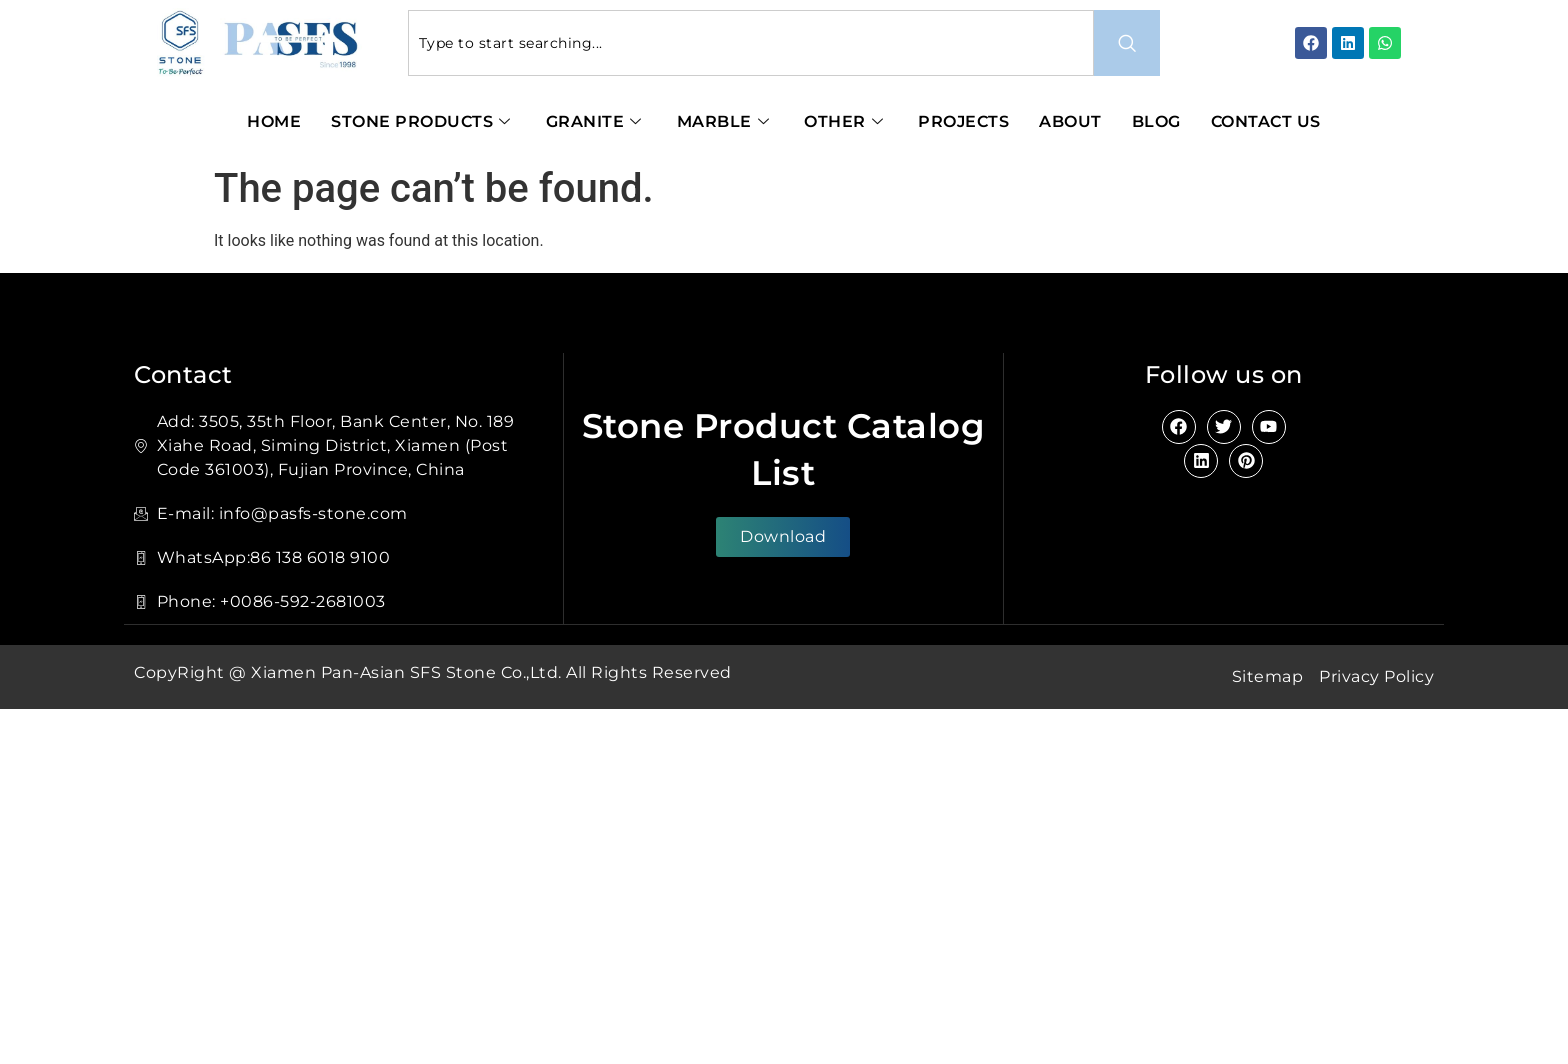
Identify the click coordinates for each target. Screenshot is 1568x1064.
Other (846, 121)
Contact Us (1266, 121)
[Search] (1127, 43)
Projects (963, 121)
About (1070, 121)
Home (274, 121)
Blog (1156, 121)
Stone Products (423, 121)
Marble (726, 121)
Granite (596, 121)
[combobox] (751, 43)
